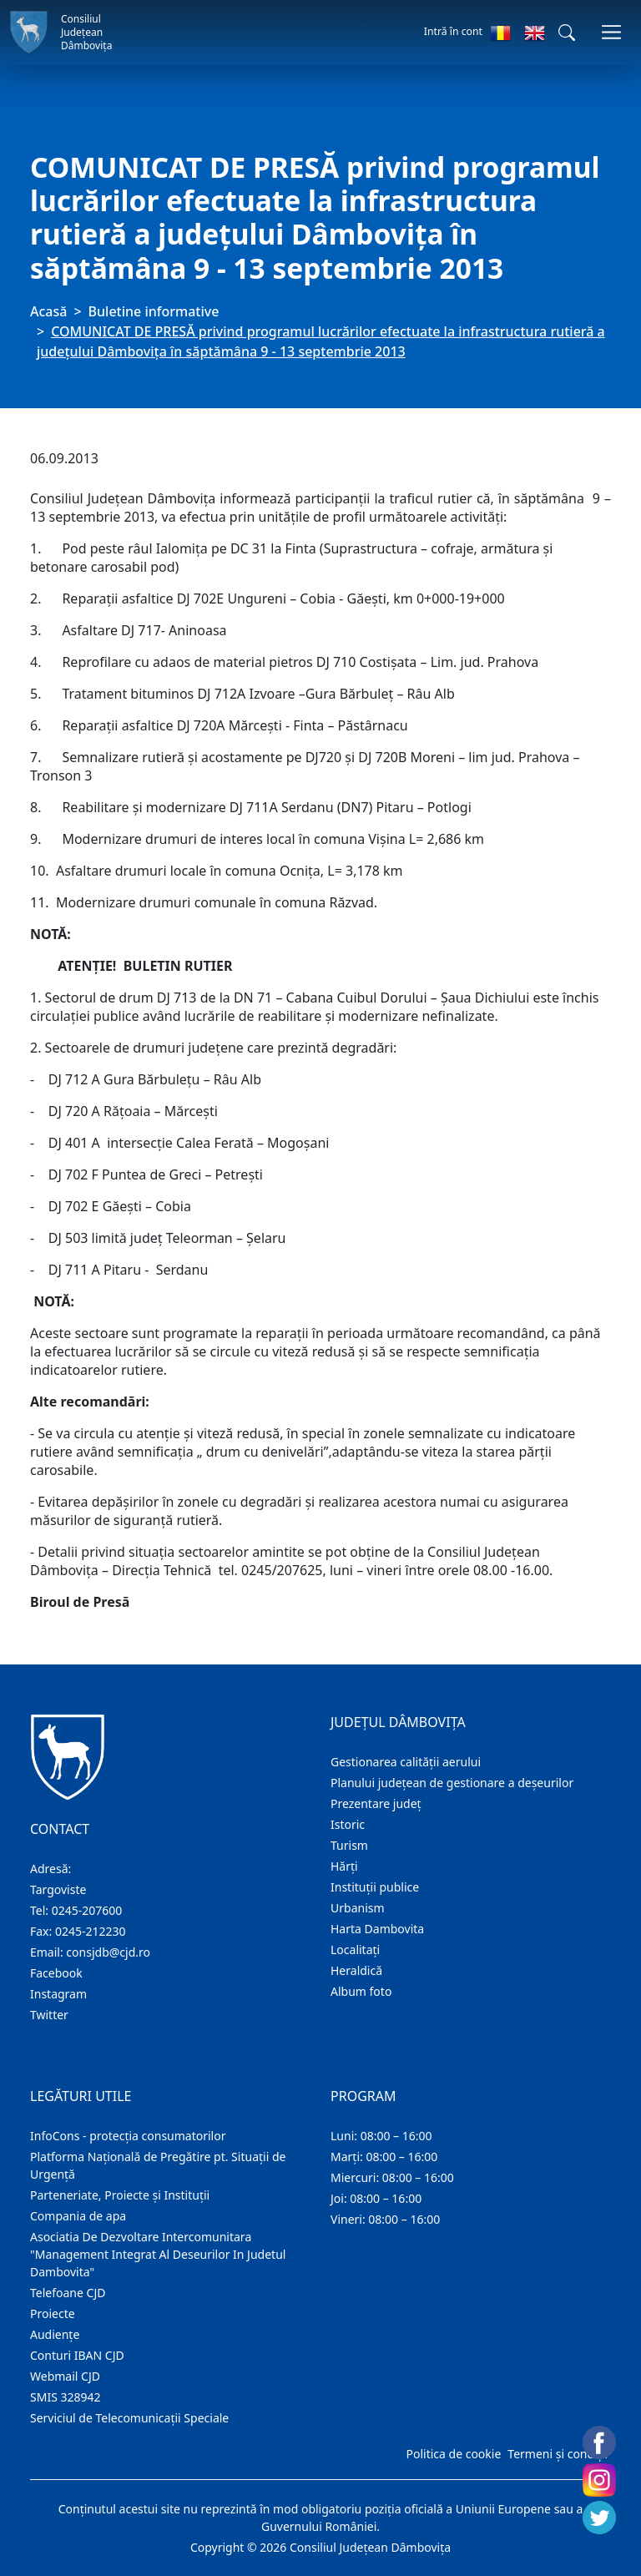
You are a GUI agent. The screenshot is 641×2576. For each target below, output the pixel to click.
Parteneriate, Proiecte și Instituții (119, 2195)
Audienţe (54, 2334)
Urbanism (358, 1908)
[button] (566, 32)
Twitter (49, 2015)
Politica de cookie (453, 2454)
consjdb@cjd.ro (108, 1952)
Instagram (58, 1994)
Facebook (56, 1973)
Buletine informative (154, 311)
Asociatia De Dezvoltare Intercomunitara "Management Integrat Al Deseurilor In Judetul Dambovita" (157, 2254)
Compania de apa (78, 2216)
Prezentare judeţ (376, 1803)
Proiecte (52, 2313)
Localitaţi (355, 1949)
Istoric (348, 1824)
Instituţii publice (375, 1887)
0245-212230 (90, 1931)
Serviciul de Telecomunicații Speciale (129, 2418)
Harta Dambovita (377, 1929)
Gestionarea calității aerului (406, 1762)
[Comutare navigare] (611, 32)
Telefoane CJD (67, 2293)
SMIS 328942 (65, 2397)
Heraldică (356, 1970)
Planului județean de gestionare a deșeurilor (452, 1783)
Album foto (361, 1991)
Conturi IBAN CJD (77, 2355)
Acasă (48, 311)
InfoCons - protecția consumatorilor (128, 2136)
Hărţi (344, 1866)
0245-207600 (87, 1910)
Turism (349, 1845)
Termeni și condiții (557, 2454)
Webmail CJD (65, 2376)
